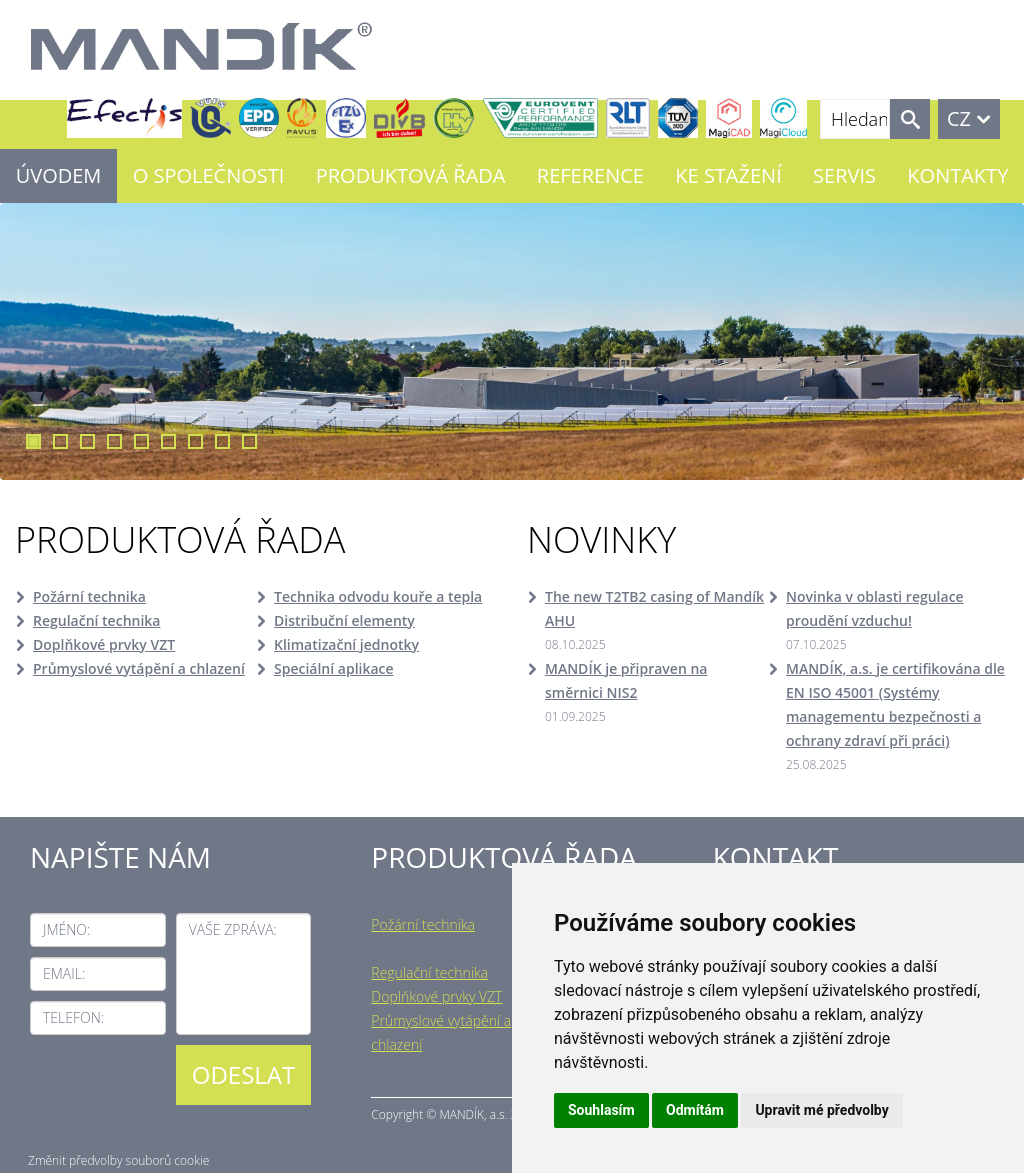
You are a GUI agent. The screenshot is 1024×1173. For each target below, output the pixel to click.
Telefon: (73, 1017)
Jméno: (66, 929)
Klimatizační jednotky (346, 644)
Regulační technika (96, 620)
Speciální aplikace (334, 668)
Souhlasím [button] (601, 1110)
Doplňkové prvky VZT (104, 644)
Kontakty (957, 175)
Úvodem (59, 175)
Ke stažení (728, 175)
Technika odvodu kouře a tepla (378, 596)
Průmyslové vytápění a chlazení (139, 668)
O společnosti (209, 175)
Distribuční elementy (344, 620)
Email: (64, 973)
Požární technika (89, 596)
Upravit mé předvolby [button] (821, 1110)
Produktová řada (411, 175)
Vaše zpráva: (233, 929)
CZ (959, 118)
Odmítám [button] (695, 1110)
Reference (590, 175)
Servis (844, 175)
